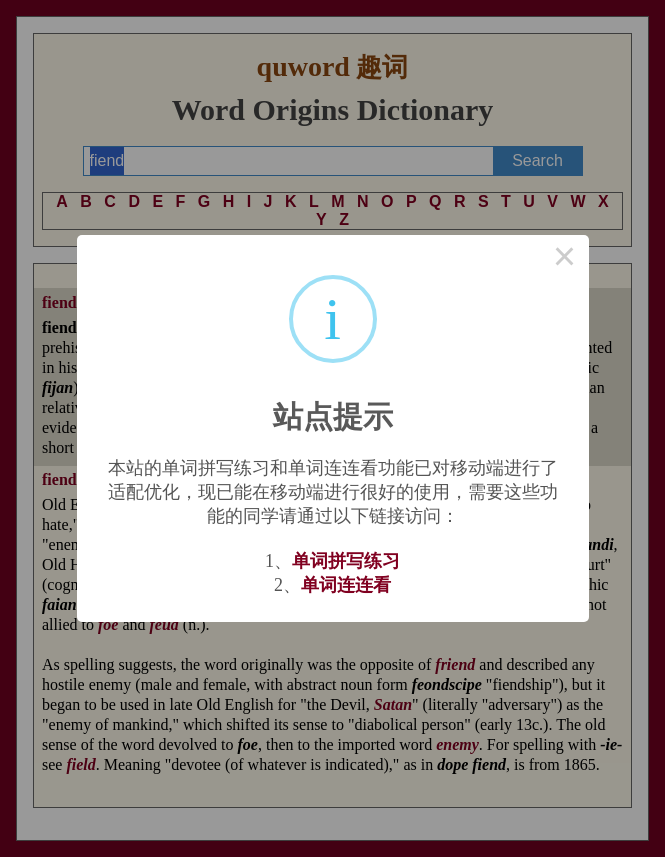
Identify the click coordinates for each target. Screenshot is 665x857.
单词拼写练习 (346, 561)
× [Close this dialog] (565, 259)
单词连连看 (346, 585)
